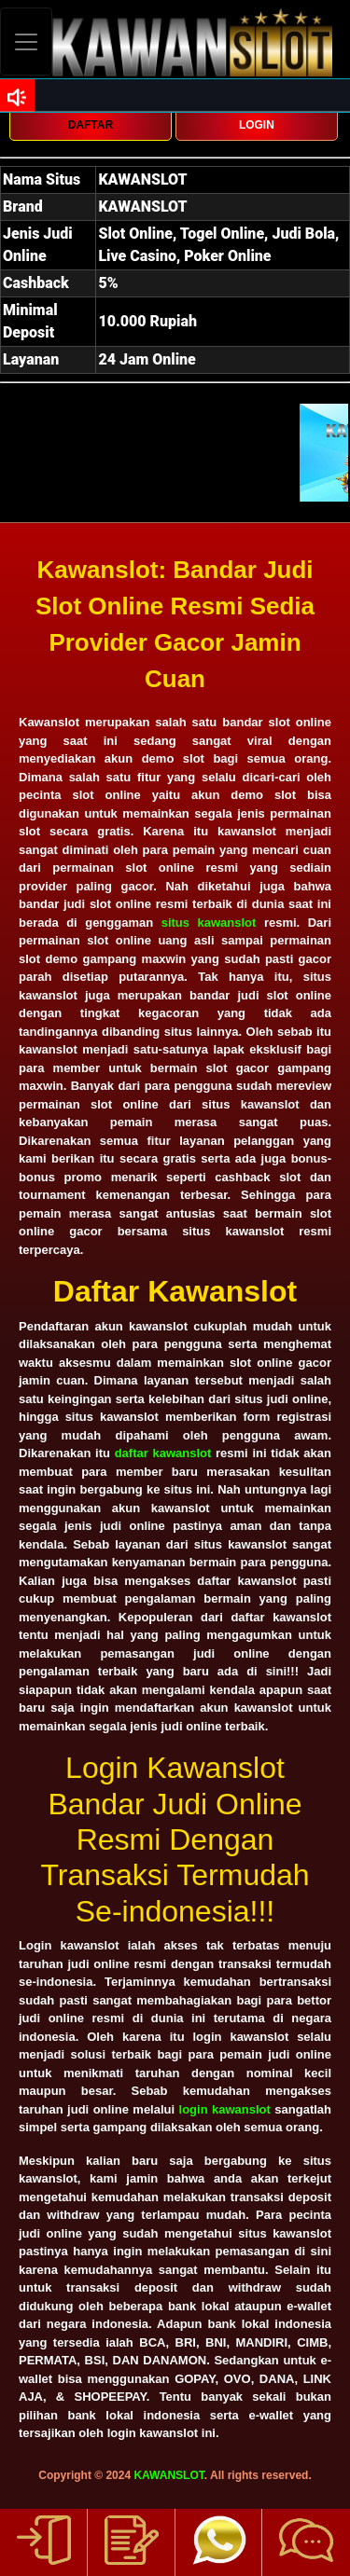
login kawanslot (225, 2109)
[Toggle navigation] (26, 41)
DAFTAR (90, 124)
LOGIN (256, 124)
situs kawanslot (209, 923)
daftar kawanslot (163, 1453)
